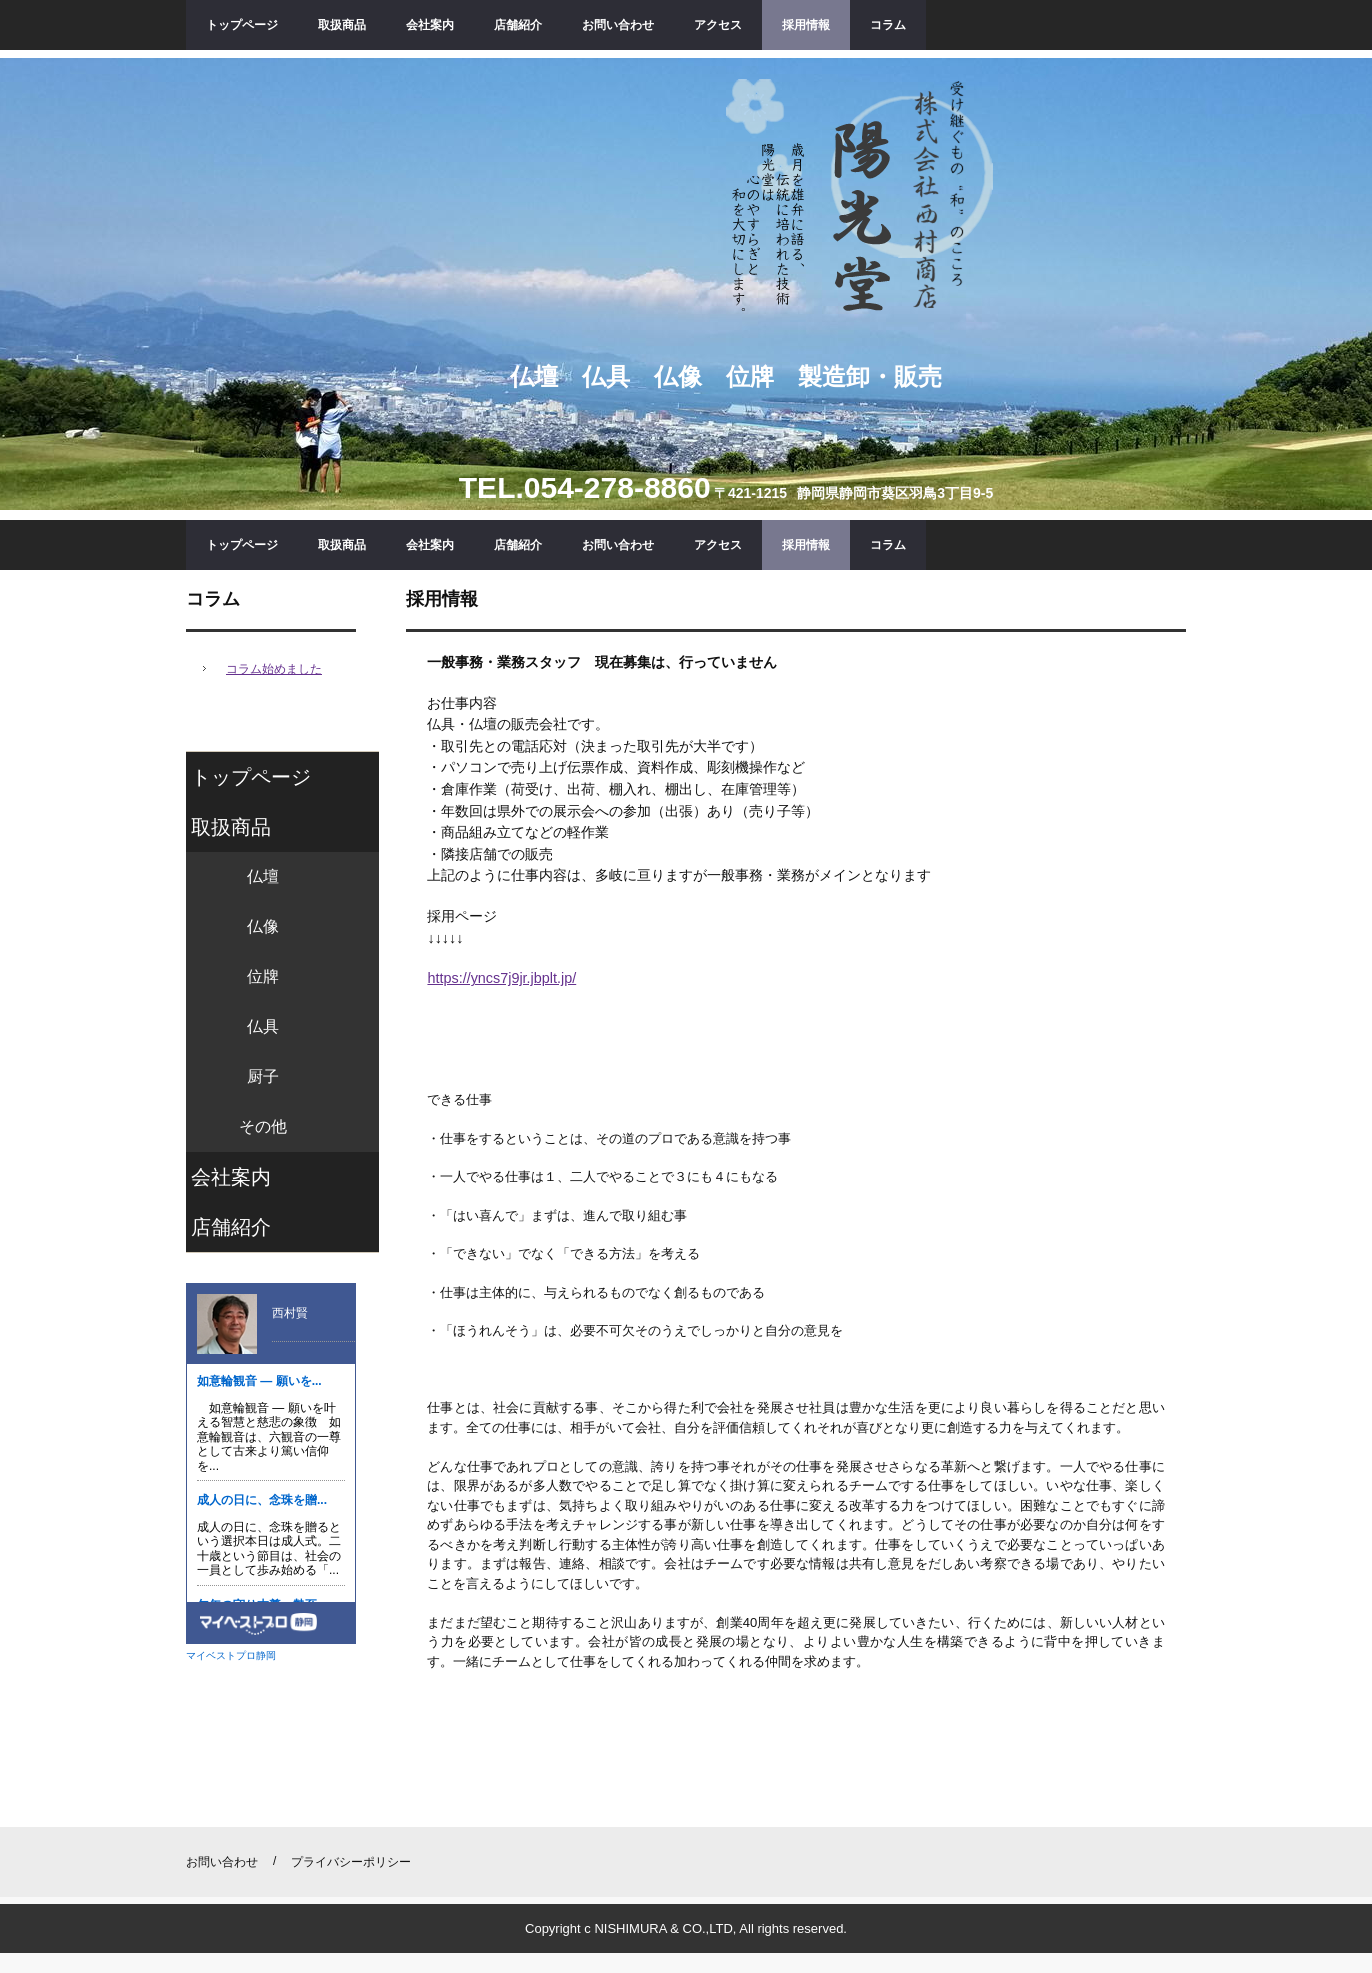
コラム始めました (274, 669)
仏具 (263, 1026)
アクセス (718, 25)
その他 (263, 1126)
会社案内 (430, 25)
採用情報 (806, 25)
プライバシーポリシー (351, 1862)
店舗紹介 (518, 25)
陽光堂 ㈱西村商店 (859, 199)
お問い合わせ (618, 25)
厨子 (263, 1076)
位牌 (263, 976)
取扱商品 (342, 25)
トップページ (242, 25)
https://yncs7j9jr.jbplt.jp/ (501, 978)
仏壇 (263, 876)
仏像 (263, 926)
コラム (888, 25)
